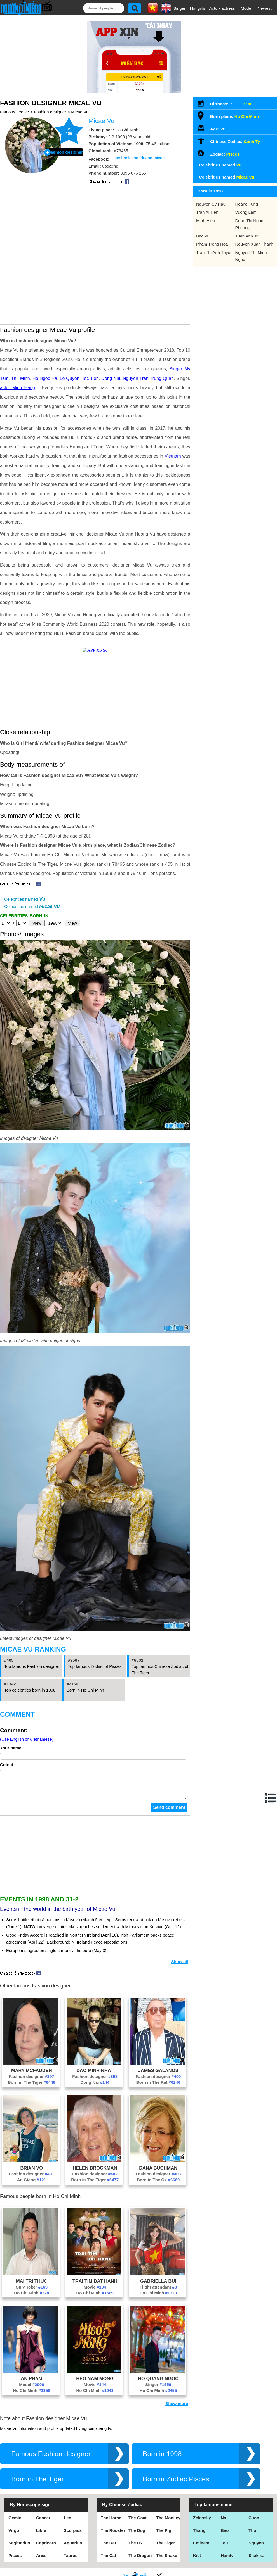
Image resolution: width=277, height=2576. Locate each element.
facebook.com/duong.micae (139, 157)
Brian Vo (31, 2173)
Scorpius (73, 2536)
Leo (67, 2523)
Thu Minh (20, 378)
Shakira (256, 2561)
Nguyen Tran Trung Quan (148, 378)
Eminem (201, 2548)
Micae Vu (79, 112)
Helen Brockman (95, 2173)
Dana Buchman (158, 2173)
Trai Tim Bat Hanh (95, 2286)
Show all (179, 1967)
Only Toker (31, 2292)
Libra (41, 2536)
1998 (246, 103)
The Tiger (165, 2548)
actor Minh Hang (17, 387)
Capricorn (46, 2548)
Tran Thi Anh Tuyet (213, 252)
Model (246, 8)
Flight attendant (158, 2292)
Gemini (15, 2523)
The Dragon (140, 2561)
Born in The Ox (158, 2185)
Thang (199, 2536)
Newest (265, 8)
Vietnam (173, 456)
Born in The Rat (158, 2087)
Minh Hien (205, 220)
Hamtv (227, 2561)
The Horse (111, 2523)
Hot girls (197, 8)
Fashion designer (50, 112)
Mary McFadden (31, 2075)
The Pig (163, 2536)
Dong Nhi (110, 378)
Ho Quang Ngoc (158, 2384)
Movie (95, 2292)
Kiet (197, 2561)
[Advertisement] (95, 1861)
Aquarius (73, 2548)
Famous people (14, 112)
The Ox (135, 2548)
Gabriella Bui (158, 2286)
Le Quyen (69, 378)
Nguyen (256, 2548)
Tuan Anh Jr (246, 236)
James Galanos (158, 2075)
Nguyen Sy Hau (211, 204)
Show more (176, 2409)
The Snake (166, 2561)
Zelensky (202, 2523)
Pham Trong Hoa (212, 244)
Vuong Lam (246, 212)
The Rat (108, 2548)
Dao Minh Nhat (95, 2075)
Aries (41, 2561)
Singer (179, 8)
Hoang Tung (246, 204)
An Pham (31, 2384)
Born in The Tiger (31, 2087)
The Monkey (168, 2523)
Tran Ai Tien (207, 212)
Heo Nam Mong (95, 2384)
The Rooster (113, 2536)
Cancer (43, 2523)
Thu (252, 2536)
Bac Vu (203, 236)
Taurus (71, 2561)
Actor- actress (222, 8)
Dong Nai (95, 2087)
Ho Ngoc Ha (44, 378)
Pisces (233, 154)
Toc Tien (90, 378)
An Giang (31, 2185)
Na (223, 2523)
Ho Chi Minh (31, 2298)
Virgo (13, 2536)
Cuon (253, 2523)
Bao (225, 2536)
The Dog (136, 2536)
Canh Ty (252, 141)
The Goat (137, 2523)
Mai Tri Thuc (31, 2286)
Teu (224, 2548)
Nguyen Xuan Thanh (254, 244)
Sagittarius (19, 2548)
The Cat (108, 2561)
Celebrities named (24, 899)
